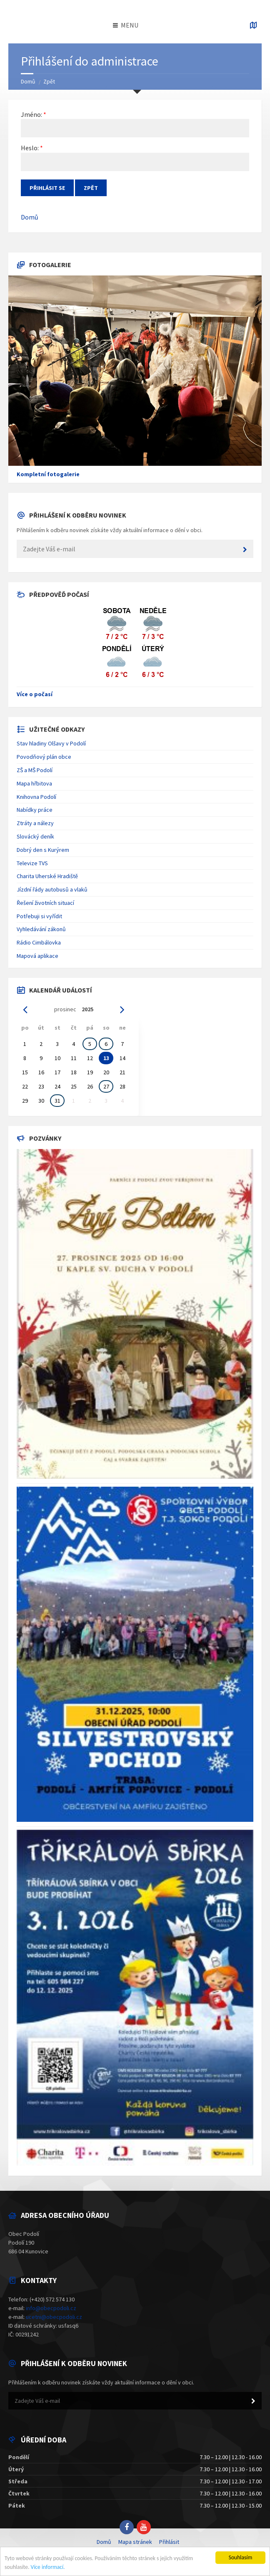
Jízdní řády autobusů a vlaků (52, 889)
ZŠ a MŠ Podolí (34, 770)
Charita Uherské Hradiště (47, 876)
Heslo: (30, 148)
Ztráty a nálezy (35, 823)
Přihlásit (169, 2542)
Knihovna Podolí (36, 797)
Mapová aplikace (37, 956)
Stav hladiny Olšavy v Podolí (51, 743)
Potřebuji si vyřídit (39, 916)
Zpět (49, 81)
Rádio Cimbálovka (39, 942)
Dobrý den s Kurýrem (43, 850)
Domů (28, 81)
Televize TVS (32, 863)
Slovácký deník (35, 836)
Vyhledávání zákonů (41, 929)
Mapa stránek (135, 2542)
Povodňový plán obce (44, 756)
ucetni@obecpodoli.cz (54, 2317)
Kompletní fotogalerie (48, 474)
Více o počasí (34, 694)
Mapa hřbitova (34, 783)
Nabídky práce (34, 809)
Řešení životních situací (45, 903)
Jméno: (31, 114)
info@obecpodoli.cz (51, 2308)
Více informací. (48, 2567)
